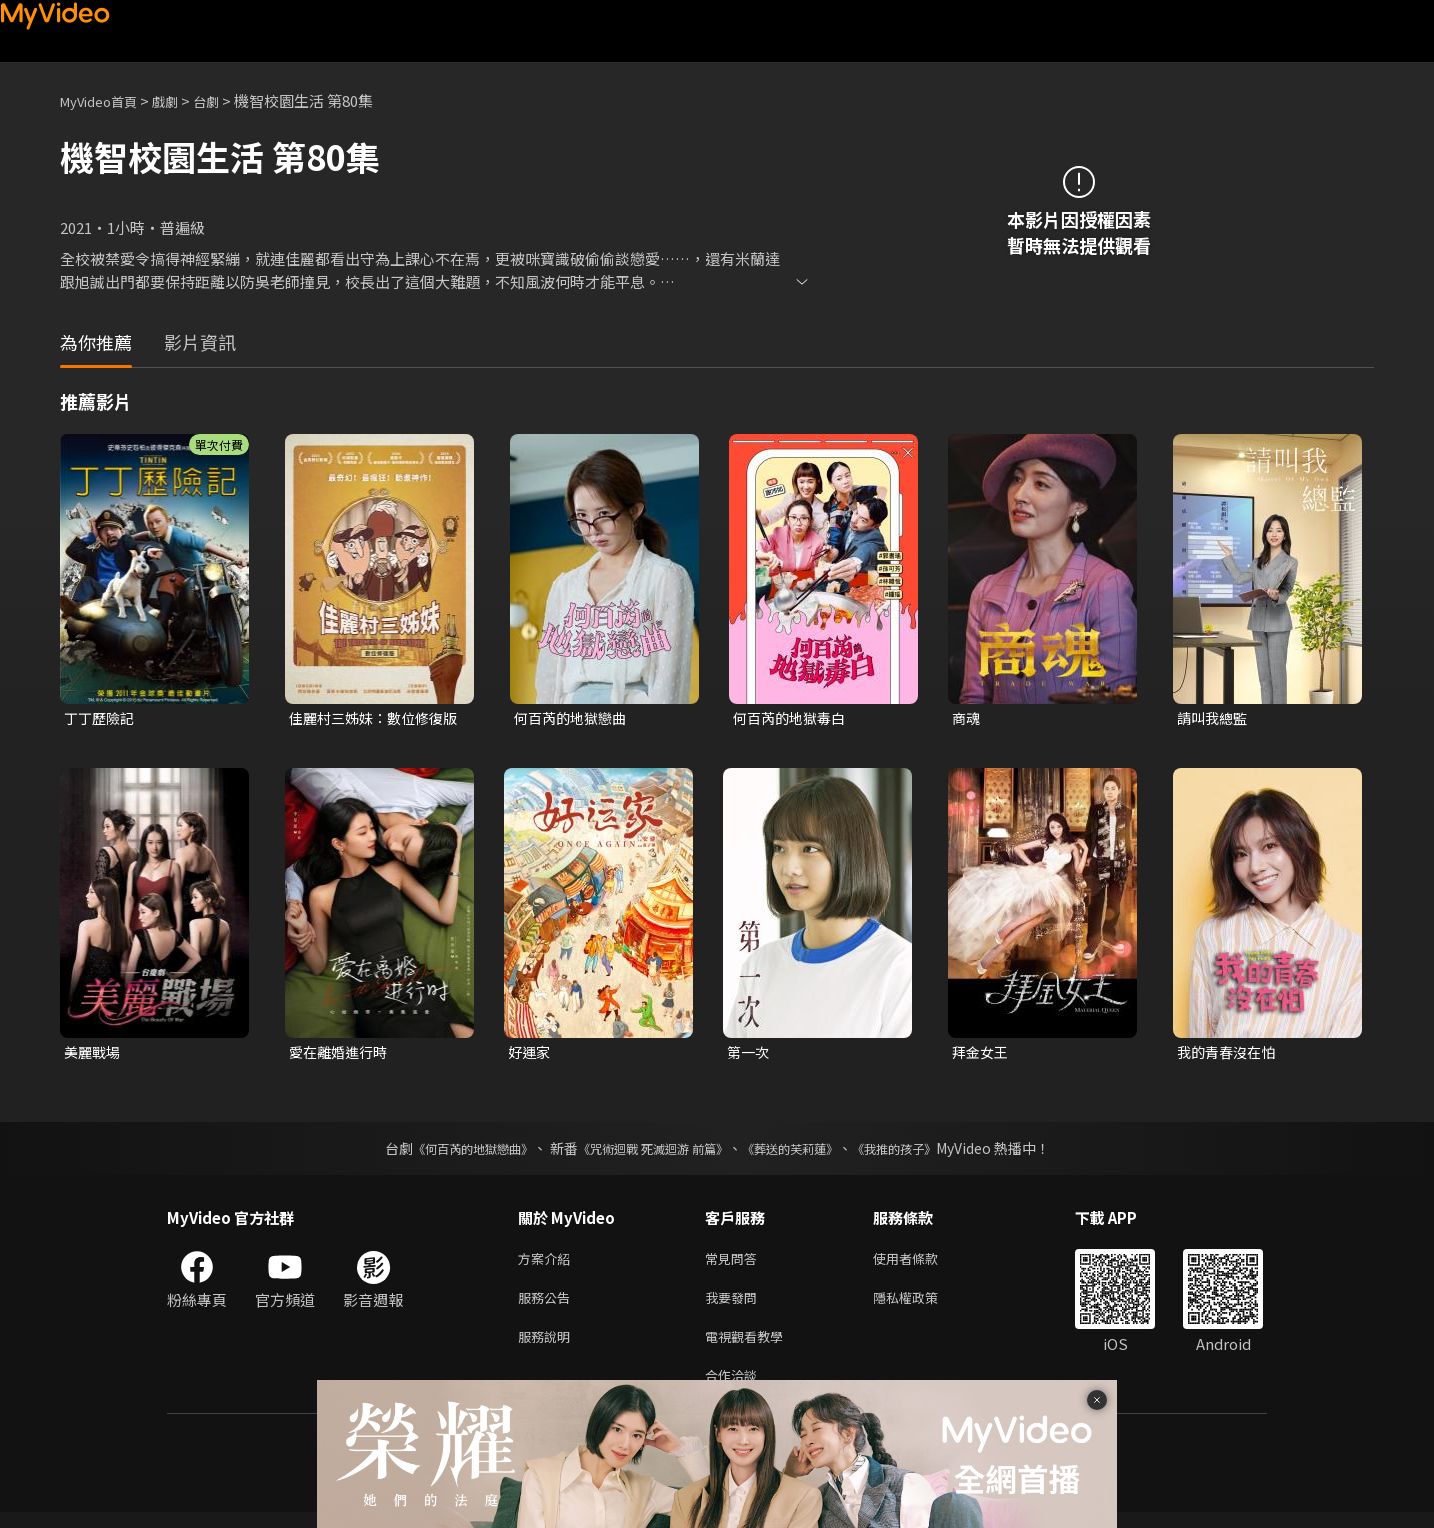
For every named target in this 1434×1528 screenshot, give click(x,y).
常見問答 (735, 1263)
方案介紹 (548, 1263)
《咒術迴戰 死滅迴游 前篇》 (648, 1152)
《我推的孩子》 (924, 1152)
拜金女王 (982, 1054)
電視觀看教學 (750, 1347)
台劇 (226, 100)
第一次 (749, 1054)
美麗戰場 (94, 1054)
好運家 (530, 1054)
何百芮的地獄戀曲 (574, 718)
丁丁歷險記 (101, 718)
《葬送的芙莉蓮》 (805, 1152)
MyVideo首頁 (105, 100)
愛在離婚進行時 (341, 1054)
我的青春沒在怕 (1229, 1054)
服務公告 (548, 1305)
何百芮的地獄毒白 (793, 718)
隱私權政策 (922, 1305)
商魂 (967, 718)
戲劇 (181, 100)
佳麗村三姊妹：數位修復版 (371, 719)
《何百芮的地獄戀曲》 (446, 1152)
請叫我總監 (1214, 718)
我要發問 (735, 1305)
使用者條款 (922, 1263)
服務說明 (548, 1347)
